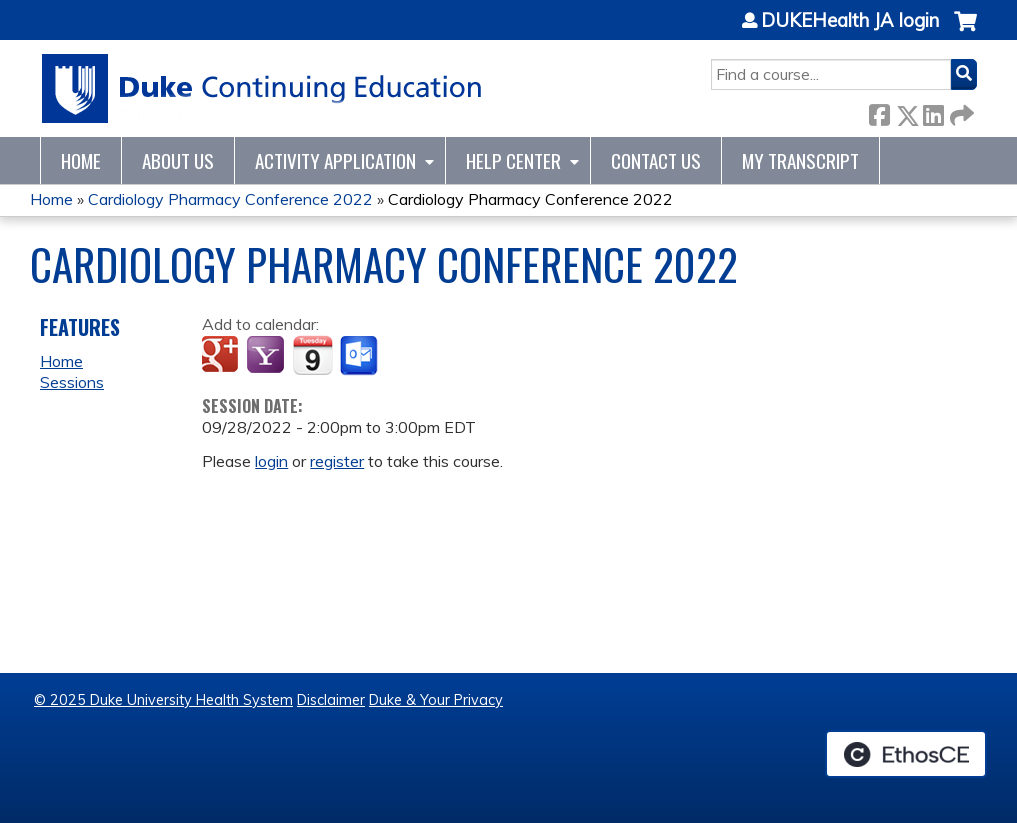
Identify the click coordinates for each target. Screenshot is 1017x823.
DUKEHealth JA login (850, 21)
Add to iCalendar (312, 355)
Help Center (513, 160)
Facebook (879, 111)
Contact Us (656, 160)
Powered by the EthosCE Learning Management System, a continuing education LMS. (906, 754)
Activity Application (335, 160)
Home (81, 160)
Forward (960, 111)
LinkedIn (933, 111)
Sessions (72, 382)
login (271, 461)
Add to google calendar (222, 356)
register (337, 461)
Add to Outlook (360, 356)
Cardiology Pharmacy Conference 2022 (230, 199)
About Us (178, 160)
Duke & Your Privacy (436, 700)
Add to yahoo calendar (267, 356)
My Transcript (800, 160)
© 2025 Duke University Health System (163, 700)
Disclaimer (331, 700)
